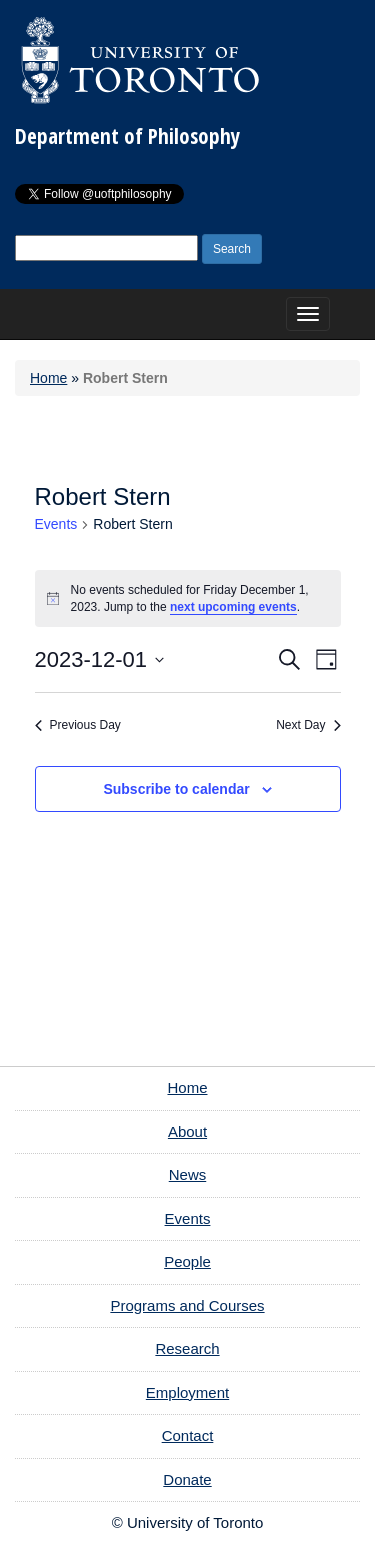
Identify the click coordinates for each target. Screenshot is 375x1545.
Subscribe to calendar (176, 789)
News (188, 1174)
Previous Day (78, 725)
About (187, 1131)
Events (56, 524)
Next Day (308, 725)
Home (48, 378)
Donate (187, 1479)
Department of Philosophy (127, 136)
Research (187, 1348)
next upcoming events (233, 607)
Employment (187, 1392)
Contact (188, 1435)
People (187, 1261)
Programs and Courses (187, 1305)
